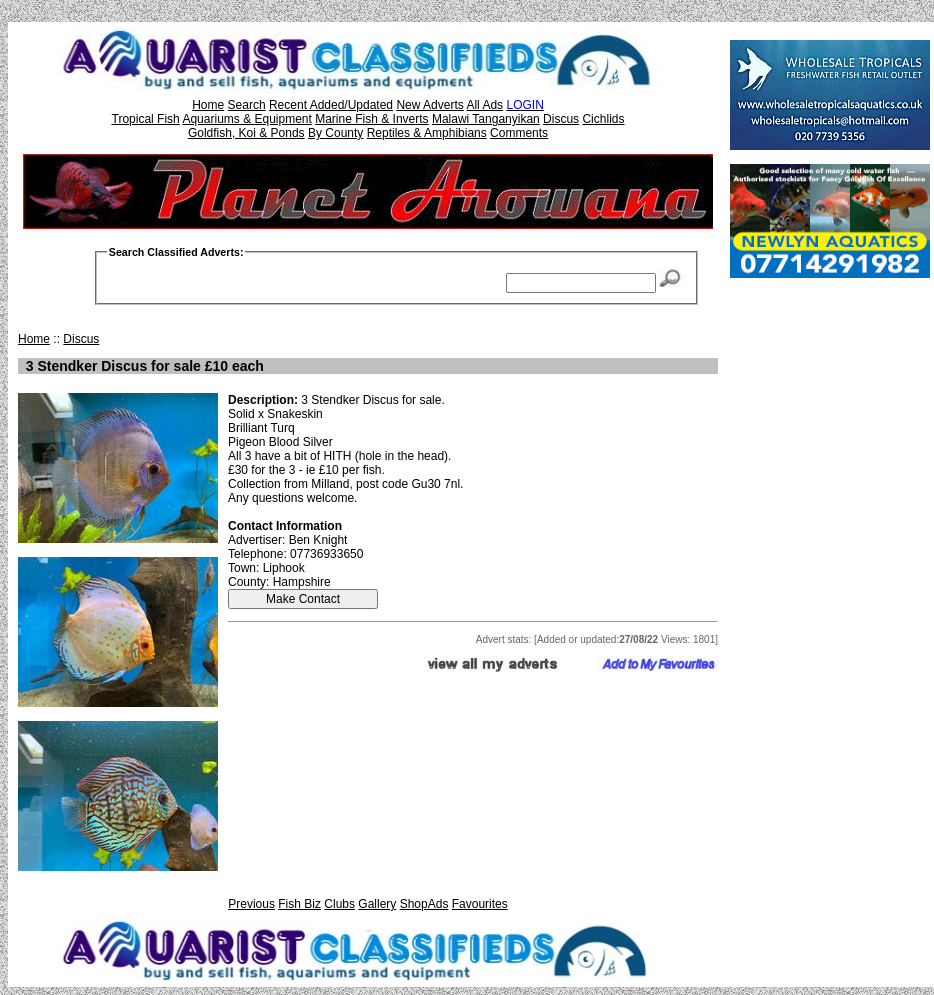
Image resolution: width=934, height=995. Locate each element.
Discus (561, 119)
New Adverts (429, 105)
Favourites (480, 904)
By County (335, 133)
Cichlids (603, 119)
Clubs (339, 904)
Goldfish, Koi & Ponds (246, 133)
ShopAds (424, 904)
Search (247, 105)
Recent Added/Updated (331, 105)
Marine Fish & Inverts (371, 119)
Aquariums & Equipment (246, 119)
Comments (519, 133)
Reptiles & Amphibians (427, 133)
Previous (251, 904)
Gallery (377, 904)
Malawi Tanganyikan (486, 119)
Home (208, 105)
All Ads (484, 105)
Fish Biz (299, 904)
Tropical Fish (146, 119)
